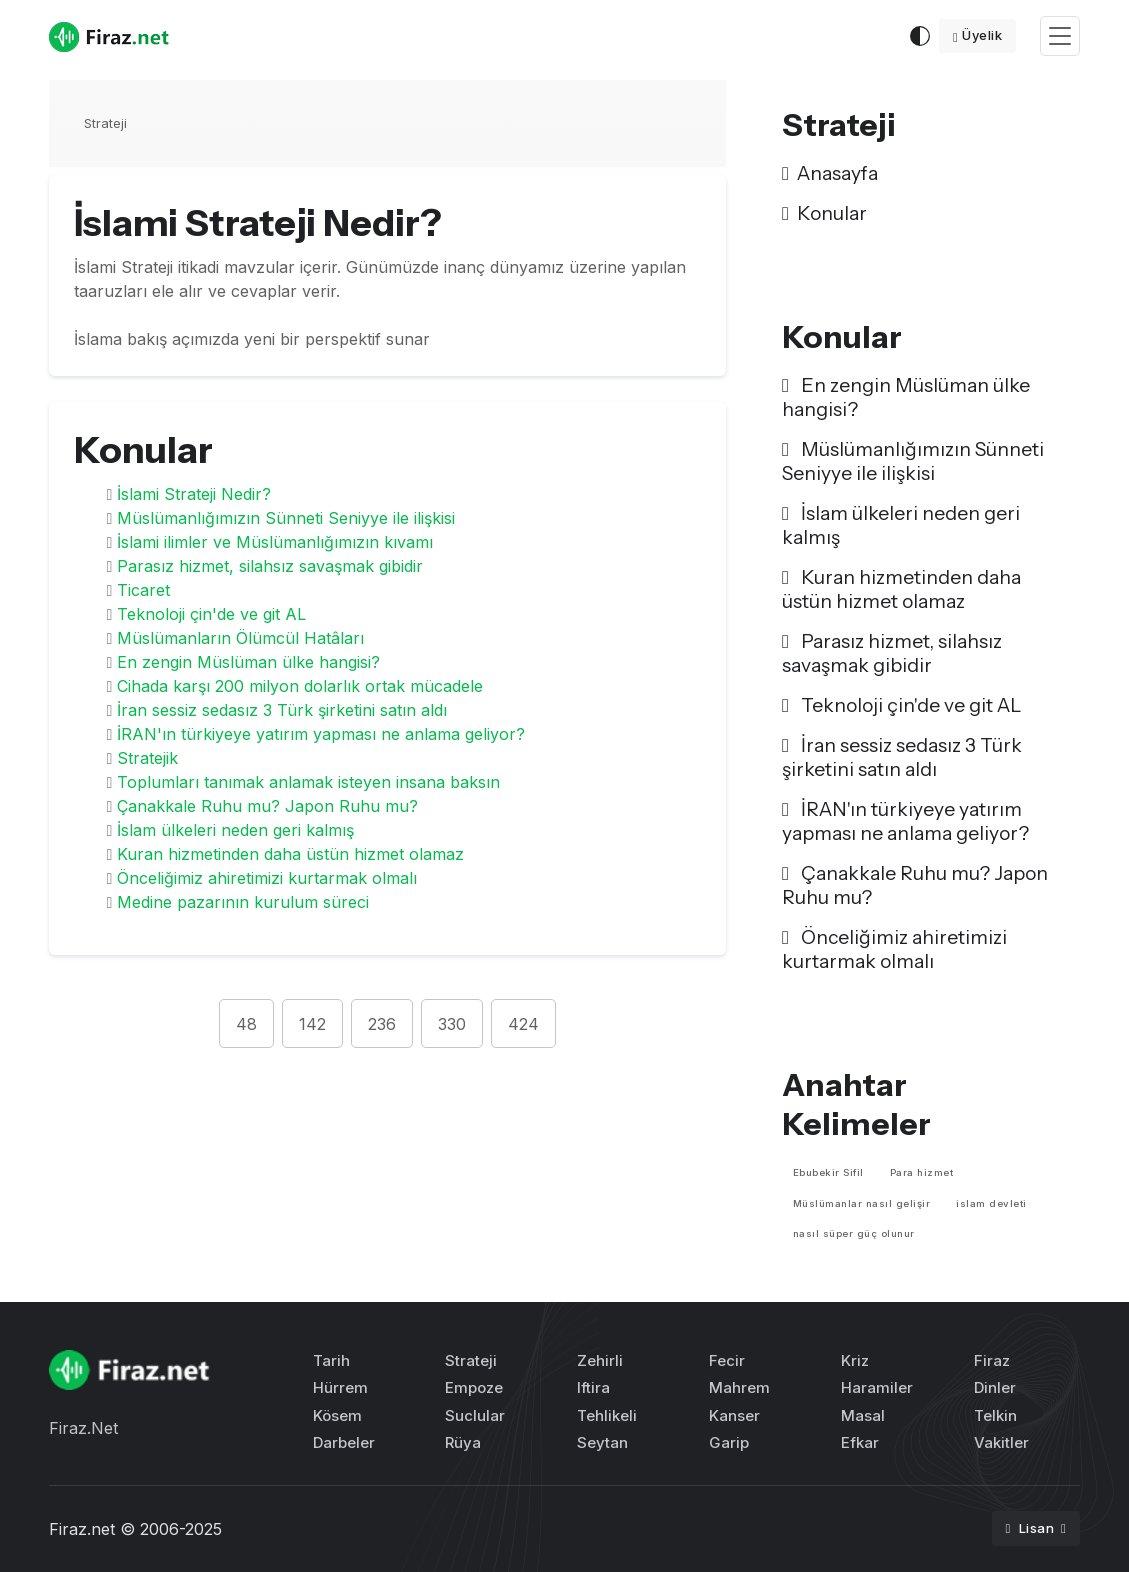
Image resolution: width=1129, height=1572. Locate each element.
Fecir (727, 1360)
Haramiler (877, 1387)
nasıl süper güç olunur (854, 1233)
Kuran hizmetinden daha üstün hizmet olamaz (290, 854)
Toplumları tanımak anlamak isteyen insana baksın (308, 782)
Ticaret (143, 590)
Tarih (331, 1360)
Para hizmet (922, 1172)
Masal (863, 1415)
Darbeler (344, 1442)
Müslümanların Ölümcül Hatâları (240, 638)
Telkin (995, 1415)
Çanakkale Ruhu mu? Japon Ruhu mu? (267, 806)
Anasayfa (830, 173)
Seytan (602, 1442)
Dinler (995, 1387)
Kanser (734, 1415)
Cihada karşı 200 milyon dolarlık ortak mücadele (300, 686)
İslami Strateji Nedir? (194, 494)
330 (452, 1024)
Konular (824, 213)
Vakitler (1001, 1442)
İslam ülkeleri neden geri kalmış (235, 830)
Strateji (105, 123)
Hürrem (340, 1387)
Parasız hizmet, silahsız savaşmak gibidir (270, 566)
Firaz (992, 1360)
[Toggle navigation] (1060, 36)
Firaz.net (82, 1529)
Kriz (855, 1360)
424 (523, 1024)
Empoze (474, 1387)
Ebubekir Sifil (828, 1172)
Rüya (463, 1442)
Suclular (475, 1415)
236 (382, 1024)
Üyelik (977, 35)
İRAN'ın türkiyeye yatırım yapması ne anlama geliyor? (321, 734)
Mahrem (739, 1387)
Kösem (337, 1415)
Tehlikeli (607, 1415)
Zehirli (600, 1360)
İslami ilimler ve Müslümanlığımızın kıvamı (275, 542)
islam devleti (991, 1203)
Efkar (860, 1442)
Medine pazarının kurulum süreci (243, 902)
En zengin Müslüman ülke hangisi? (248, 662)
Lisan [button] (1032, 1528)
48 (246, 1024)
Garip (729, 1442)
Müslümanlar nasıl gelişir (862, 1203)
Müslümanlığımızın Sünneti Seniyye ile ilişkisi (286, 518)
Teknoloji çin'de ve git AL (211, 614)
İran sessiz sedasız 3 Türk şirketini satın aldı (282, 710)
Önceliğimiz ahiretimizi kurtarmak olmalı (267, 878)
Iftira (593, 1387)
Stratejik (147, 758)
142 (312, 1024)
